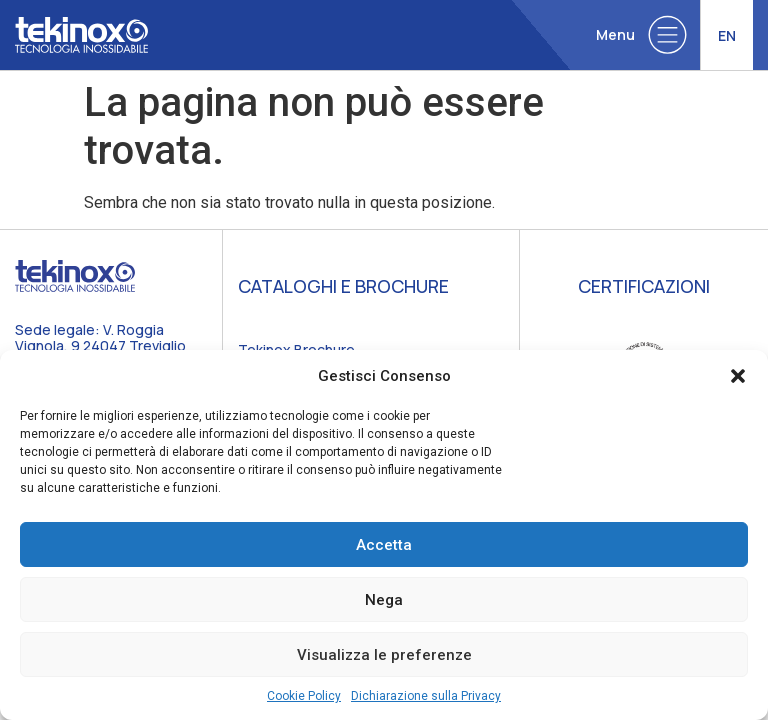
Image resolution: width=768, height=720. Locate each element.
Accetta (384, 545)
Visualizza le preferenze (384, 655)
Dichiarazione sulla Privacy (426, 696)
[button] (738, 376)
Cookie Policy (304, 696)
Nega (384, 600)
